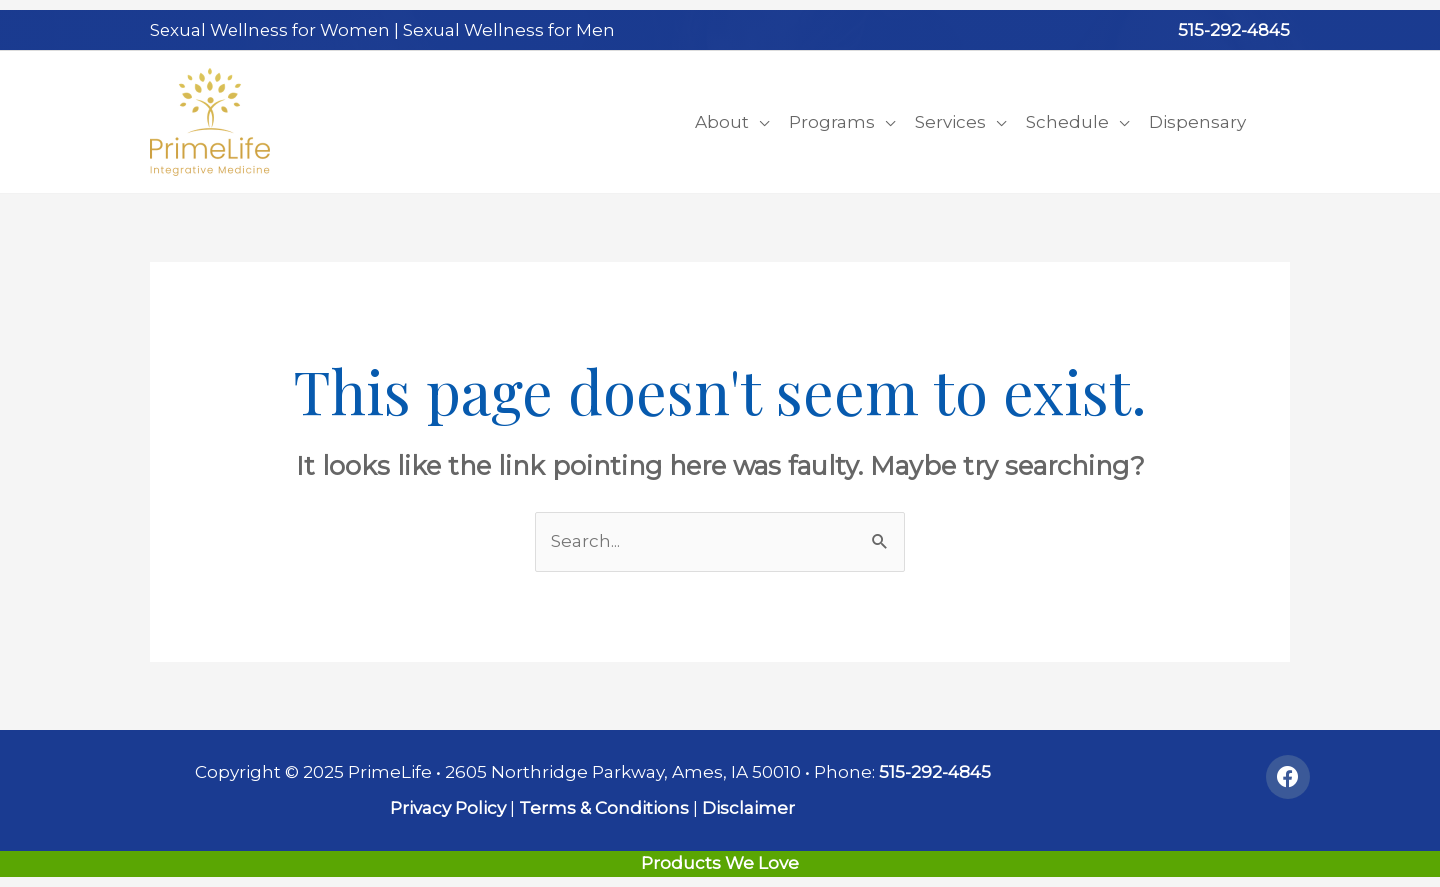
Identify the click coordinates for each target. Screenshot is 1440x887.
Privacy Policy (448, 808)
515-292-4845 (1234, 30)
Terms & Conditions (604, 808)
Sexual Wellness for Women (272, 30)
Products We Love (720, 863)
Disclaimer (748, 808)
